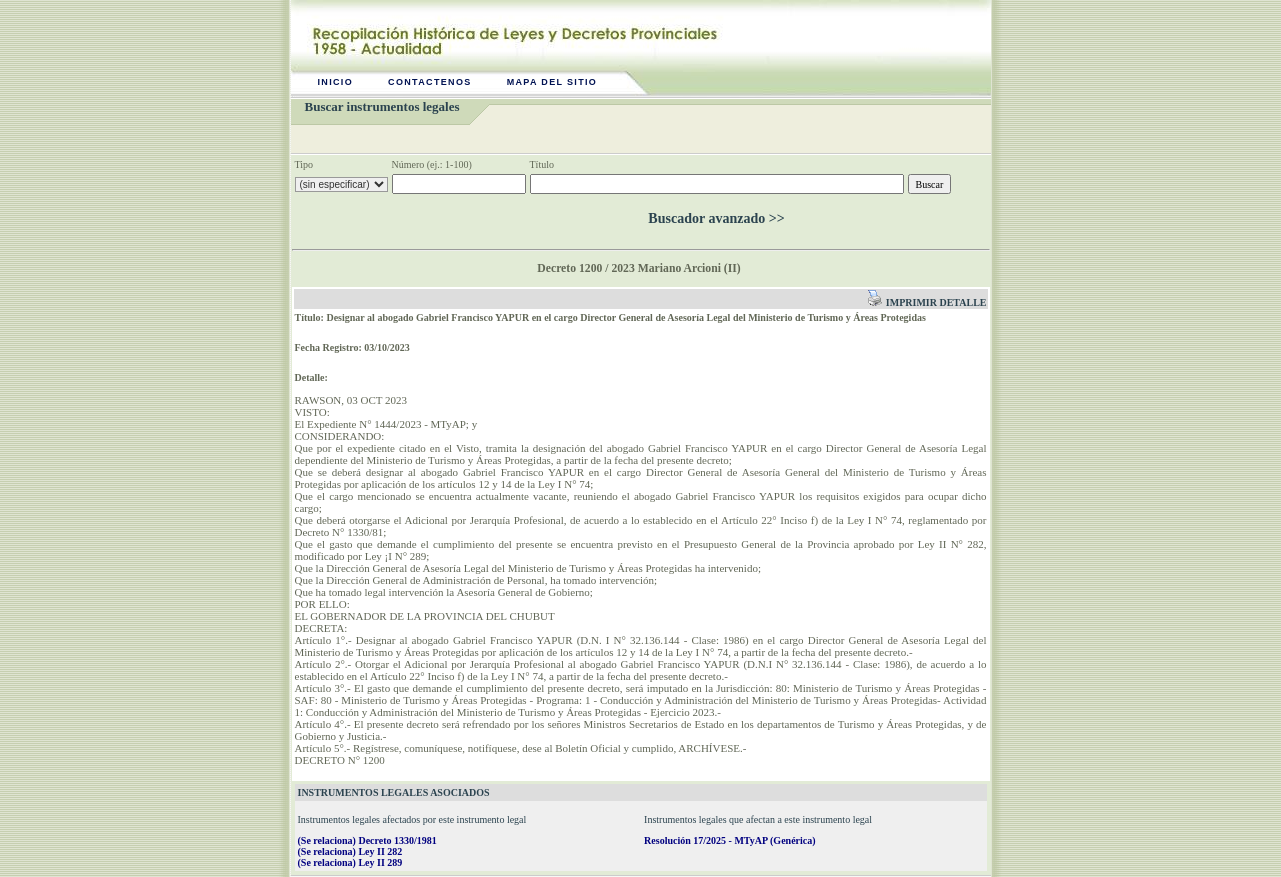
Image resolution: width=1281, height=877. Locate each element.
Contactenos (430, 82)
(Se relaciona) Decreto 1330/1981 (367, 840)
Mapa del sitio (552, 82)
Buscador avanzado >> (716, 218)
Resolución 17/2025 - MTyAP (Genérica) (729, 840)
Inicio (336, 82)
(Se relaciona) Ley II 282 (350, 851)
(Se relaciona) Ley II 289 (350, 862)
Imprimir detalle (926, 302)
